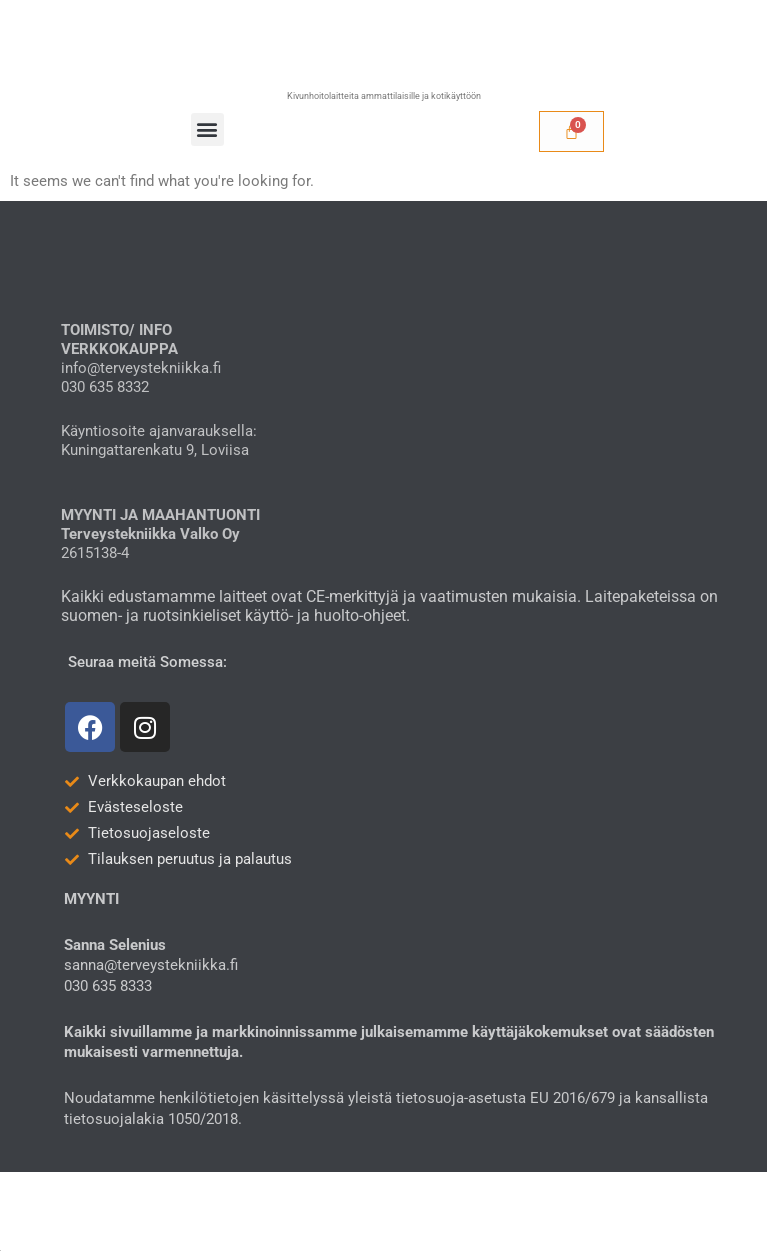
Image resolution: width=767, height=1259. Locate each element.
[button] (207, 129)
